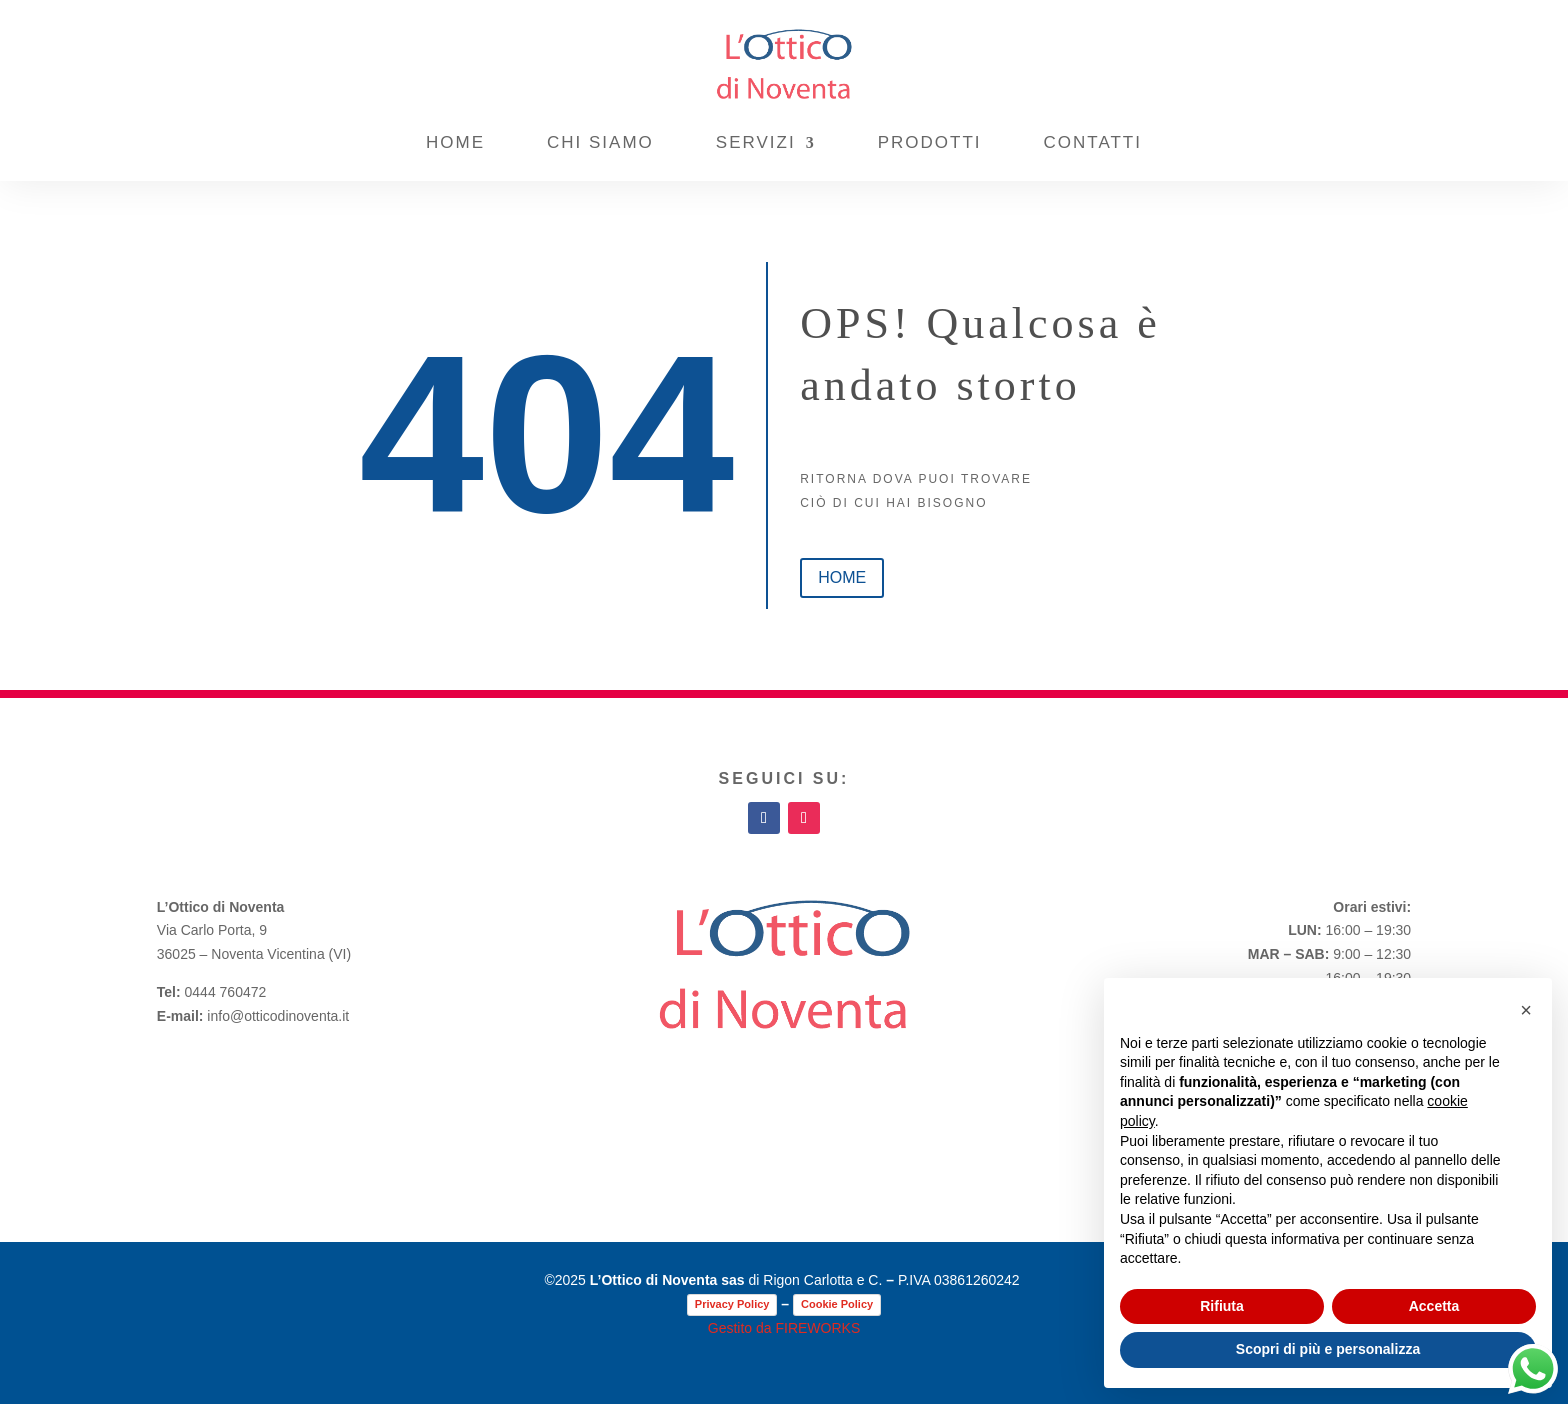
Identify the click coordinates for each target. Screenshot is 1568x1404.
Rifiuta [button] (1222, 1306)
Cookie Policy (837, 1304)
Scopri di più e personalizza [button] (1328, 1349)
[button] (1526, 1010)
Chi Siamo (600, 142)
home (842, 577)
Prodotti (930, 142)
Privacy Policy (732, 1304)
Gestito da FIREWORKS (784, 1328)
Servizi (756, 142)
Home (455, 142)
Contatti (1093, 142)
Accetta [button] (1434, 1306)
